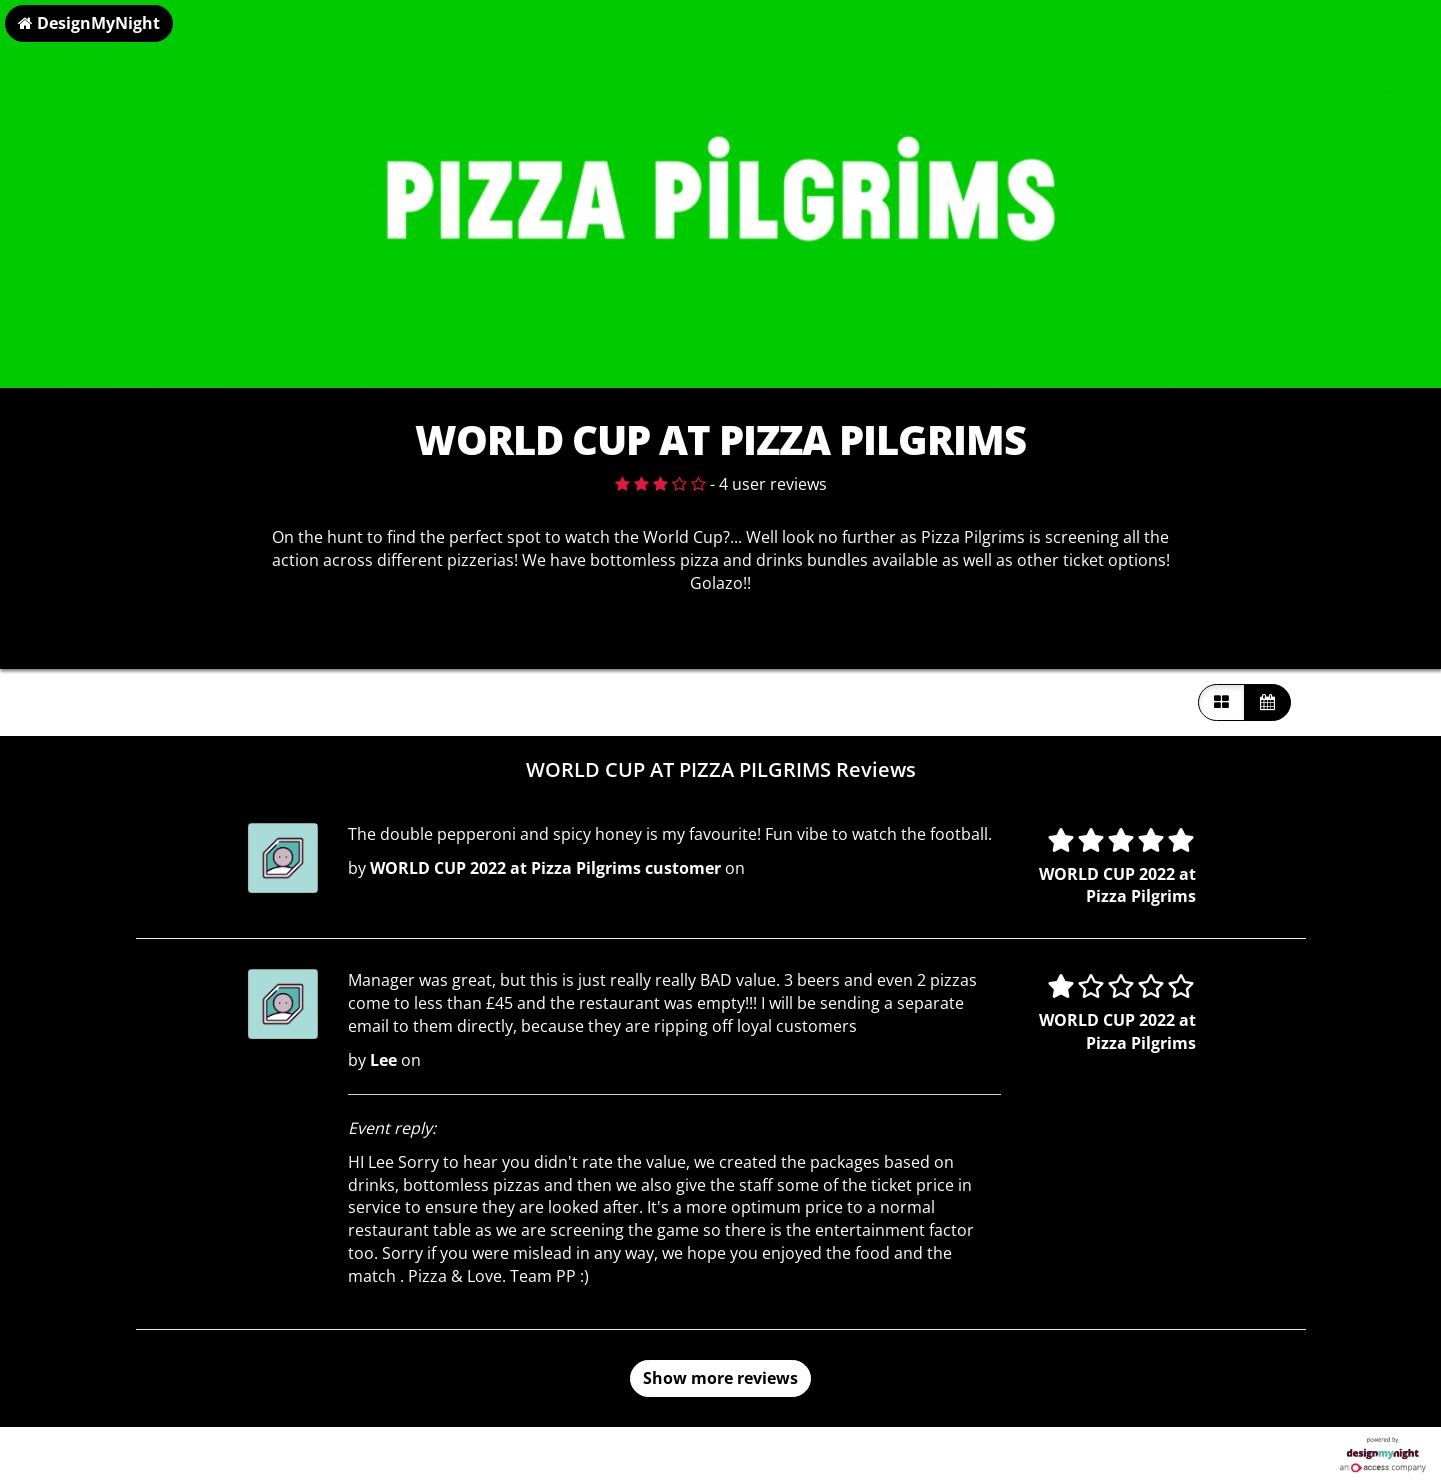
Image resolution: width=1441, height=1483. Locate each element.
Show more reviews (720, 1378)
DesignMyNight (89, 23)
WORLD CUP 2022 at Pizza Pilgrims (1117, 885)
